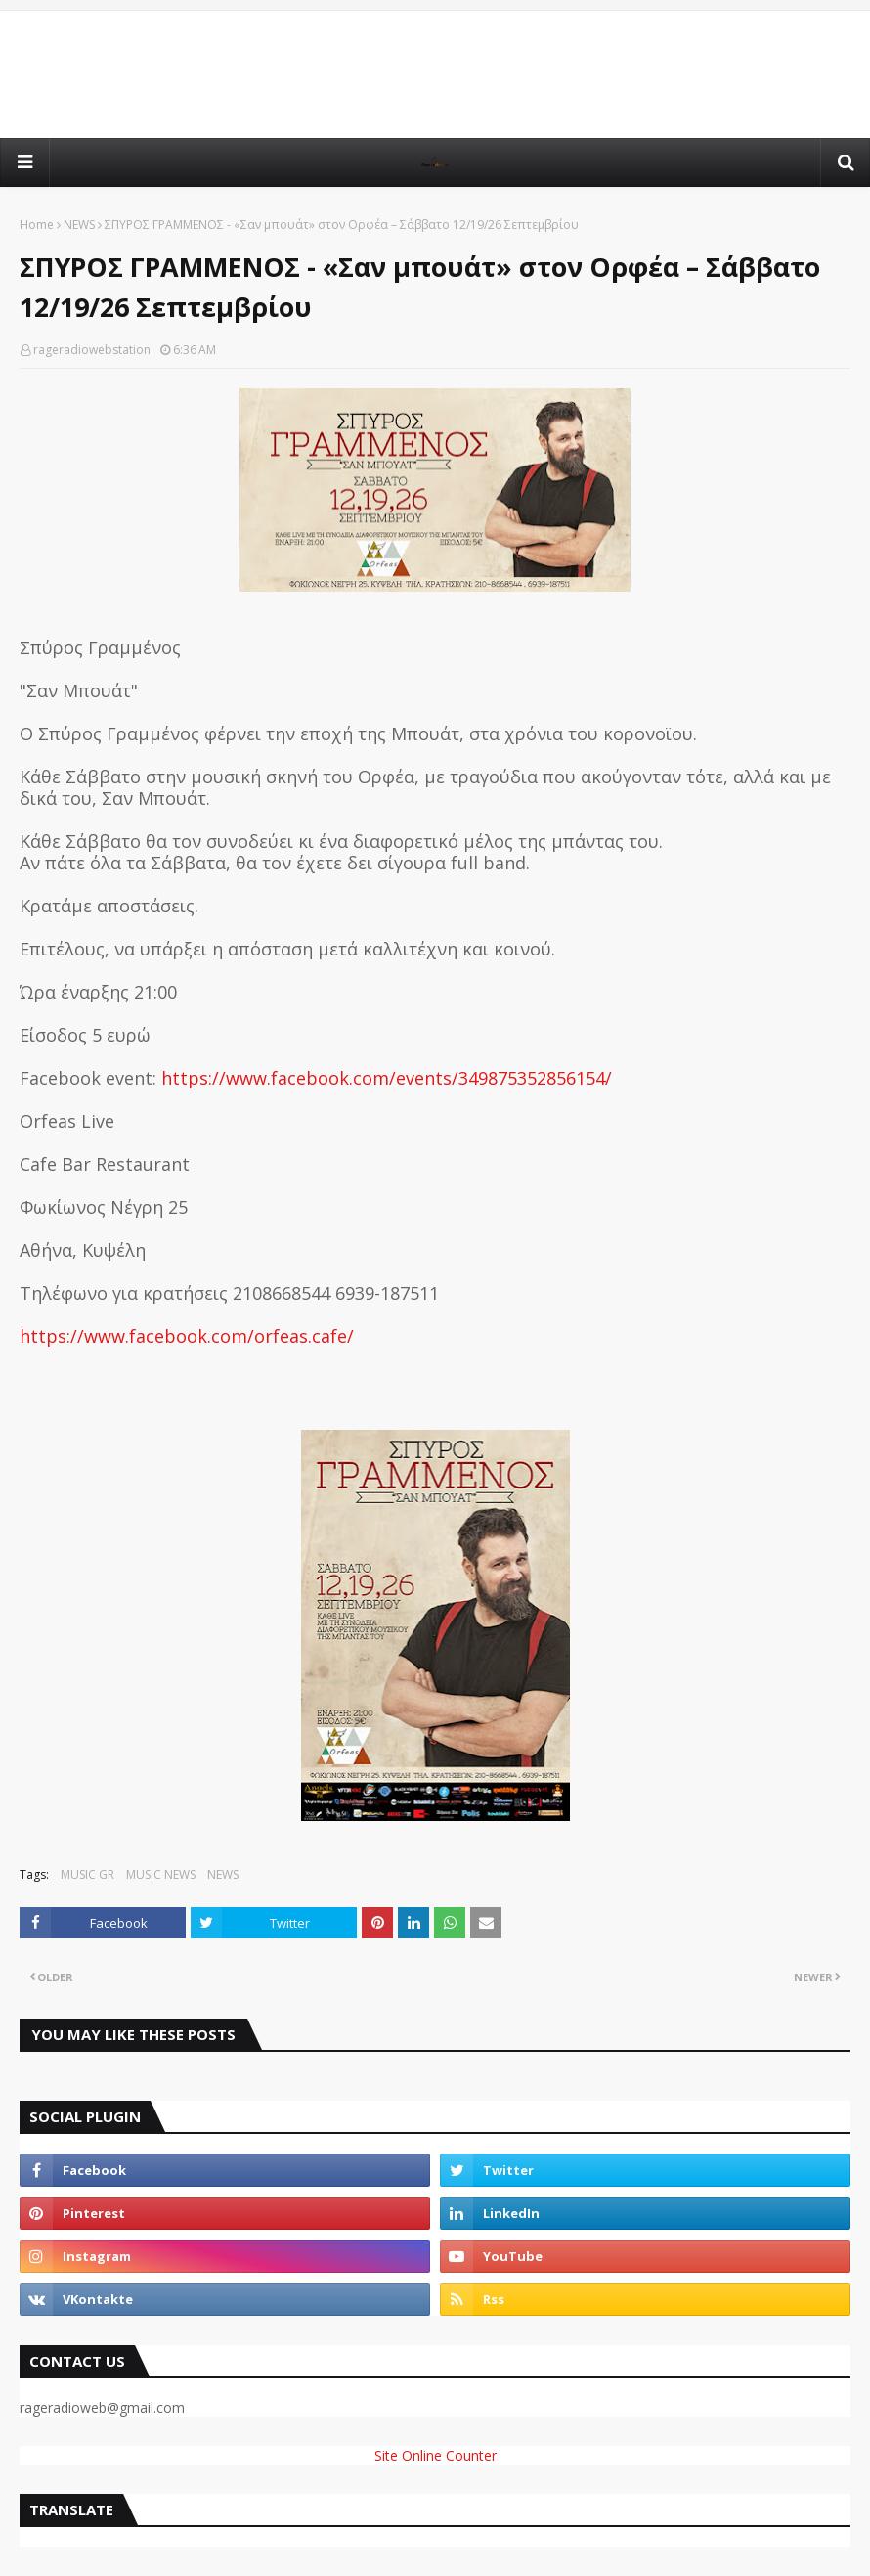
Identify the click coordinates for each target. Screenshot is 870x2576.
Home (37, 224)
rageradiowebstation (92, 349)
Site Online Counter (435, 2455)
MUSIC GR (87, 1874)
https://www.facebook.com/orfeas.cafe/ (187, 1336)
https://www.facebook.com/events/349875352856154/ (386, 1077)
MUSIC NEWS (161, 1874)
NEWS (79, 224)
